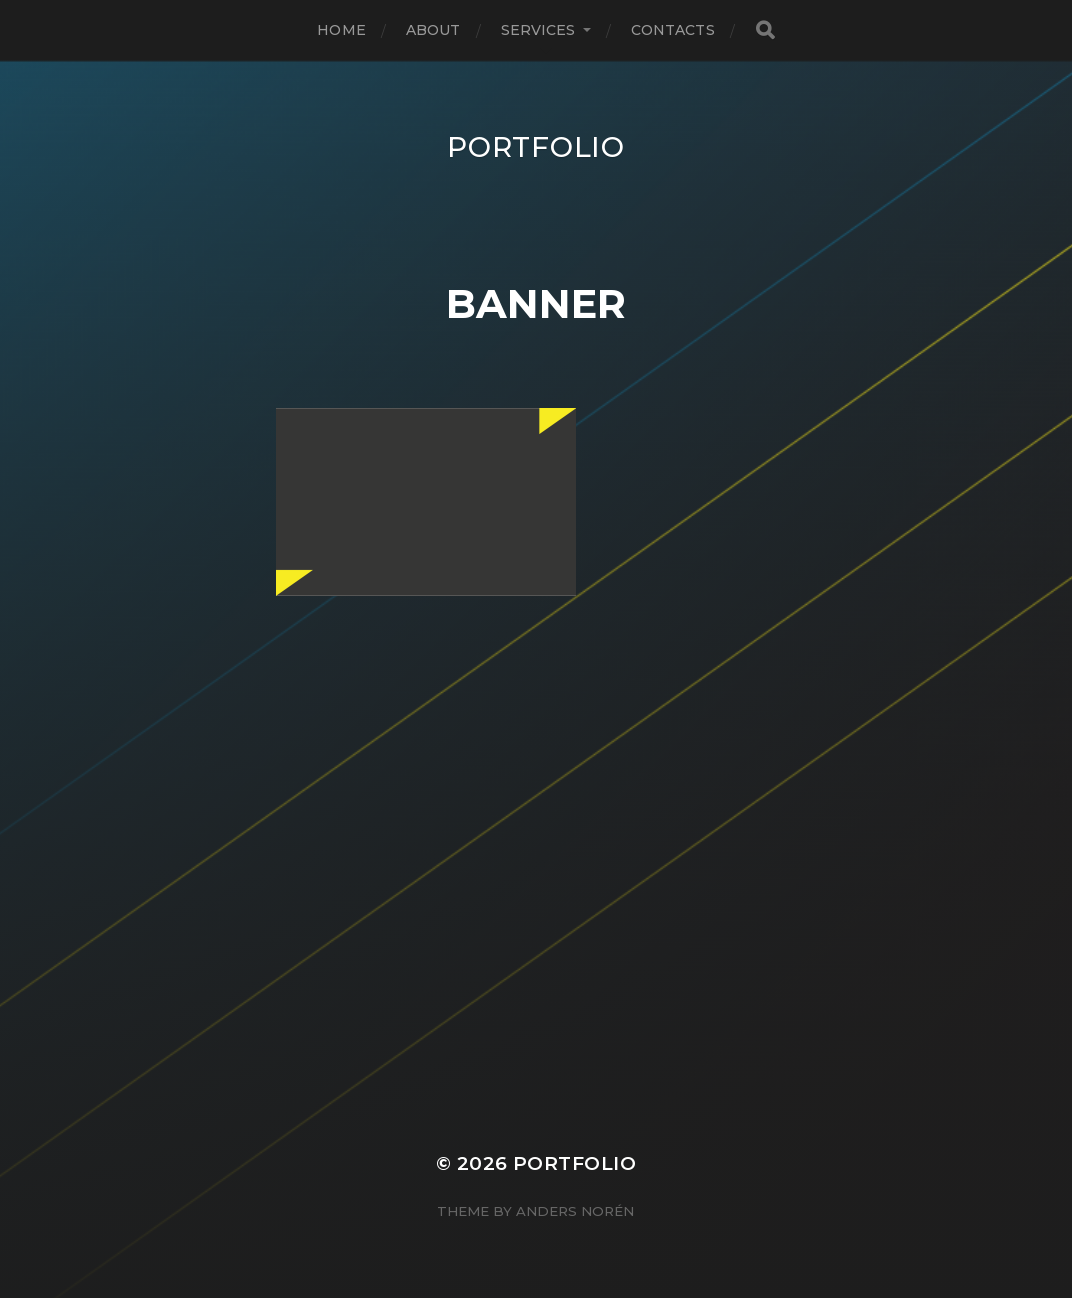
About (433, 30)
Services (538, 30)
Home (341, 30)
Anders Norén (575, 1211)
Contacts (673, 30)
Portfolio (535, 147)
